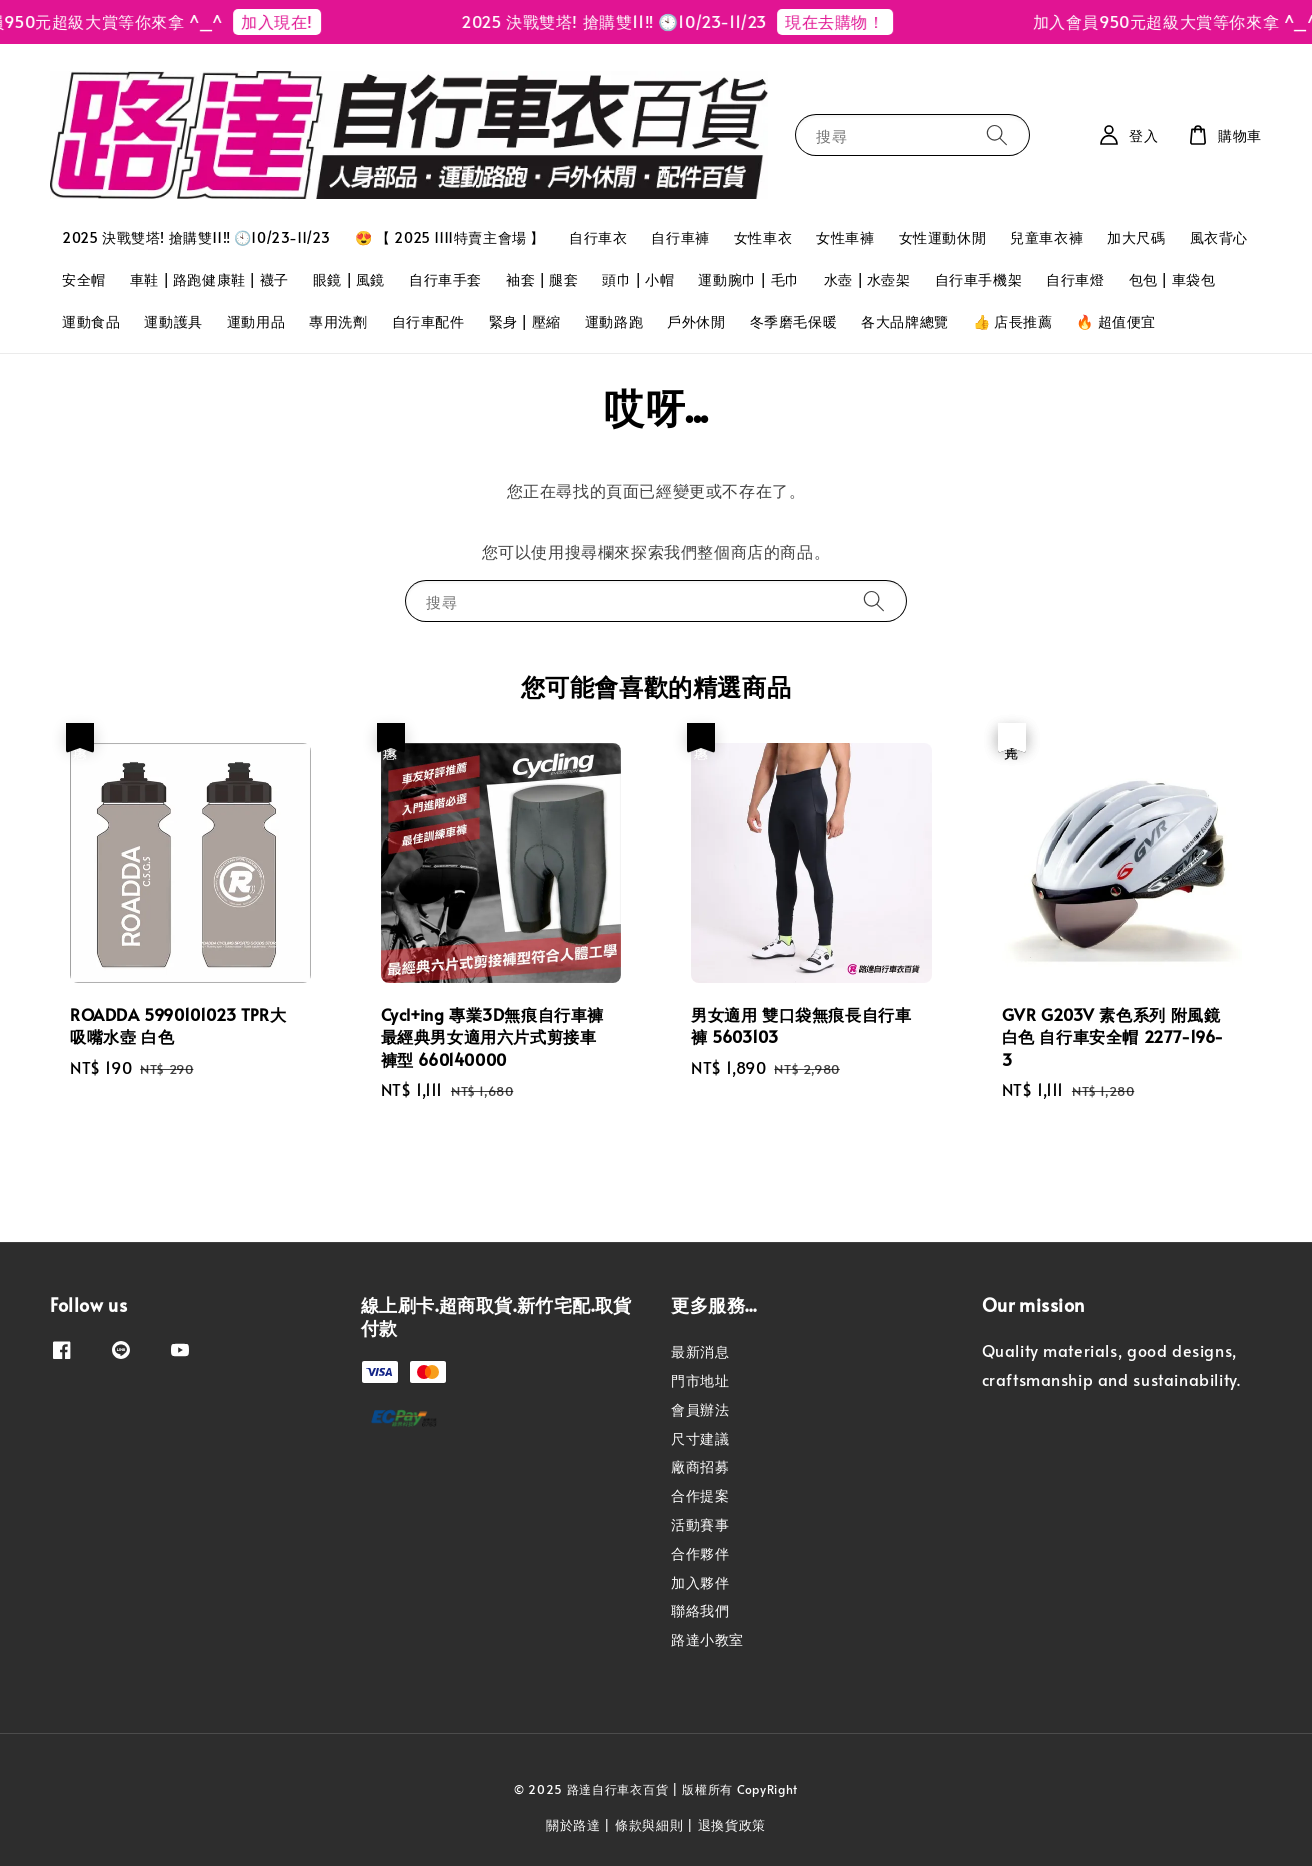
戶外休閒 (696, 321)
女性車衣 (763, 237)
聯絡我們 (700, 1610)
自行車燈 (1075, 279)
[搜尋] (997, 134)
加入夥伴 (700, 1582)
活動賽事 (700, 1524)
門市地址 (700, 1380)
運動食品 (91, 321)
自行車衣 (598, 237)
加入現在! (291, 21)
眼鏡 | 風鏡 (349, 279)
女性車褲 (845, 237)
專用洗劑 (338, 321)
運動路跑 (614, 321)
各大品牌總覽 (905, 321)
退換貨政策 (732, 1825)
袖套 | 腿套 (542, 279)
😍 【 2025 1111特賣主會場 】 (450, 237)
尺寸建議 (700, 1438)
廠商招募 (700, 1466)
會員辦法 (700, 1409)
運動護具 (173, 321)
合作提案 (700, 1495)
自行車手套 (445, 279)
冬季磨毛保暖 (794, 321)
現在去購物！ (849, 21)
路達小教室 (707, 1639)
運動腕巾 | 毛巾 (748, 279)
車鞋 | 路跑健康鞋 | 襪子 (209, 279)
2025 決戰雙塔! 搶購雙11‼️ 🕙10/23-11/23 (196, 237)
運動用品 (256, 321)
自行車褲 (680, 237)
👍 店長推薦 (1013, 321)
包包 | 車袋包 (1172, 279)
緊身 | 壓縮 (525, 321)
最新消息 (700, 1352)
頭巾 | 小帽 (638, 279)
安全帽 (84, 279)
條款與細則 (649, 1825)
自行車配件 (428, 321)
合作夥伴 (700, 1553)
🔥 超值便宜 (1116, 321)
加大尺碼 (1136, 237)
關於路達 (573, 1825)
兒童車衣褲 (1046, 237)
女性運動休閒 (943, 237)
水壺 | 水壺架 (867, 279)
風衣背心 (1219, 237)
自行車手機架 (979, 279)
